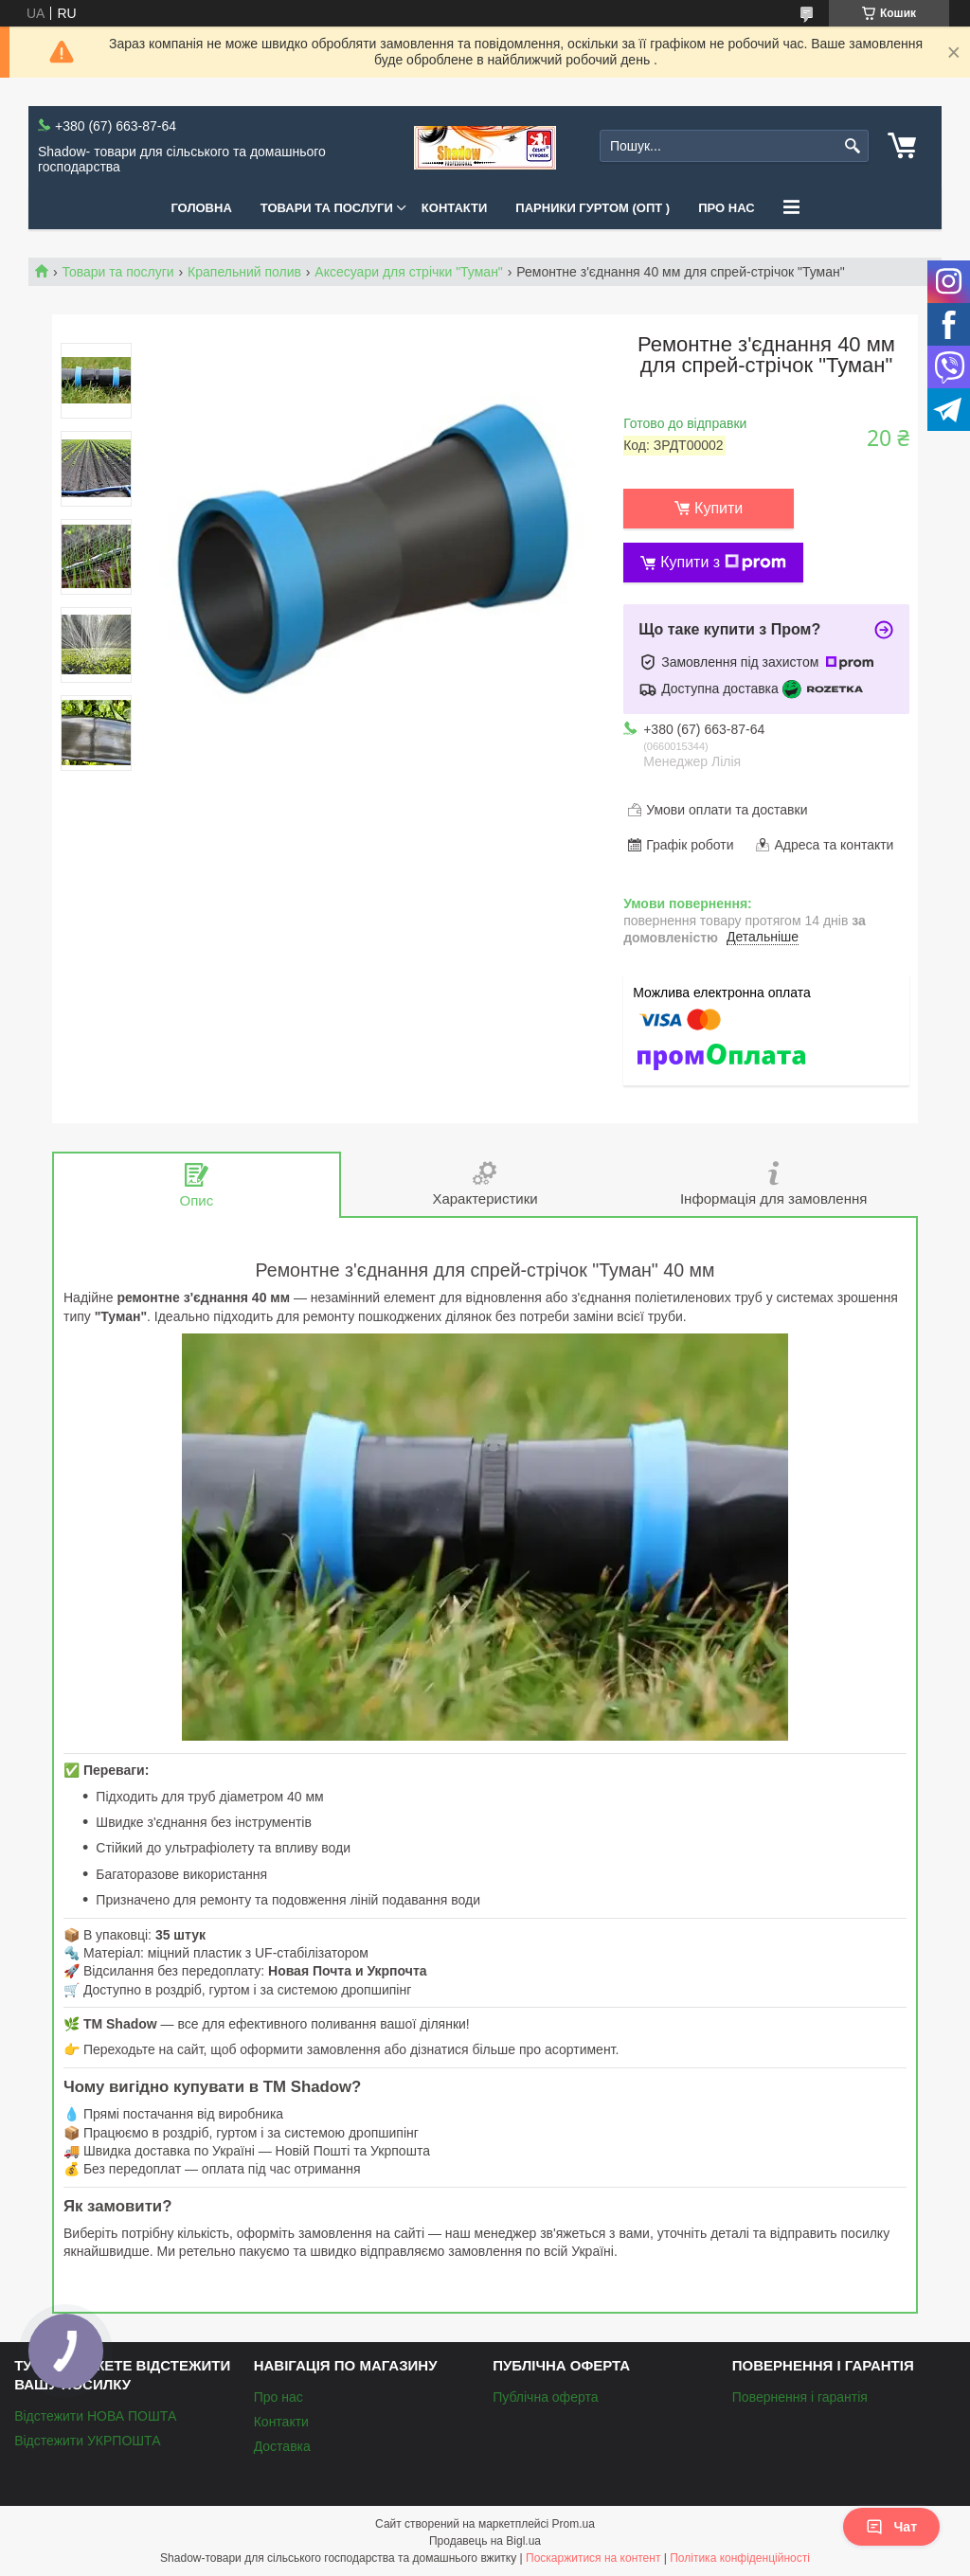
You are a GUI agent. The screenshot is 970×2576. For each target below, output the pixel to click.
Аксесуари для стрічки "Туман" (408, 271)
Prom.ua (573, 2524)
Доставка (282, 2446)
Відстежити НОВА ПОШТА (95, 2416)
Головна (201, 208)
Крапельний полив (244, 271)
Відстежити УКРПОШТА (87, 2440)
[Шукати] (852, 146)
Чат (891, 2526)
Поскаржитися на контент (593, 2558)
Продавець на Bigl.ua (485, 2541)
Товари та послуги (326, 208)
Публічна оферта (545, 2397)
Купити (718, 508)
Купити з (723, 562)
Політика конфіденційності (740, 2558)
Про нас (726, 208)
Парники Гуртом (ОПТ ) (592, 208)
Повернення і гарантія (800, 2397)
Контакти (455, 208)
